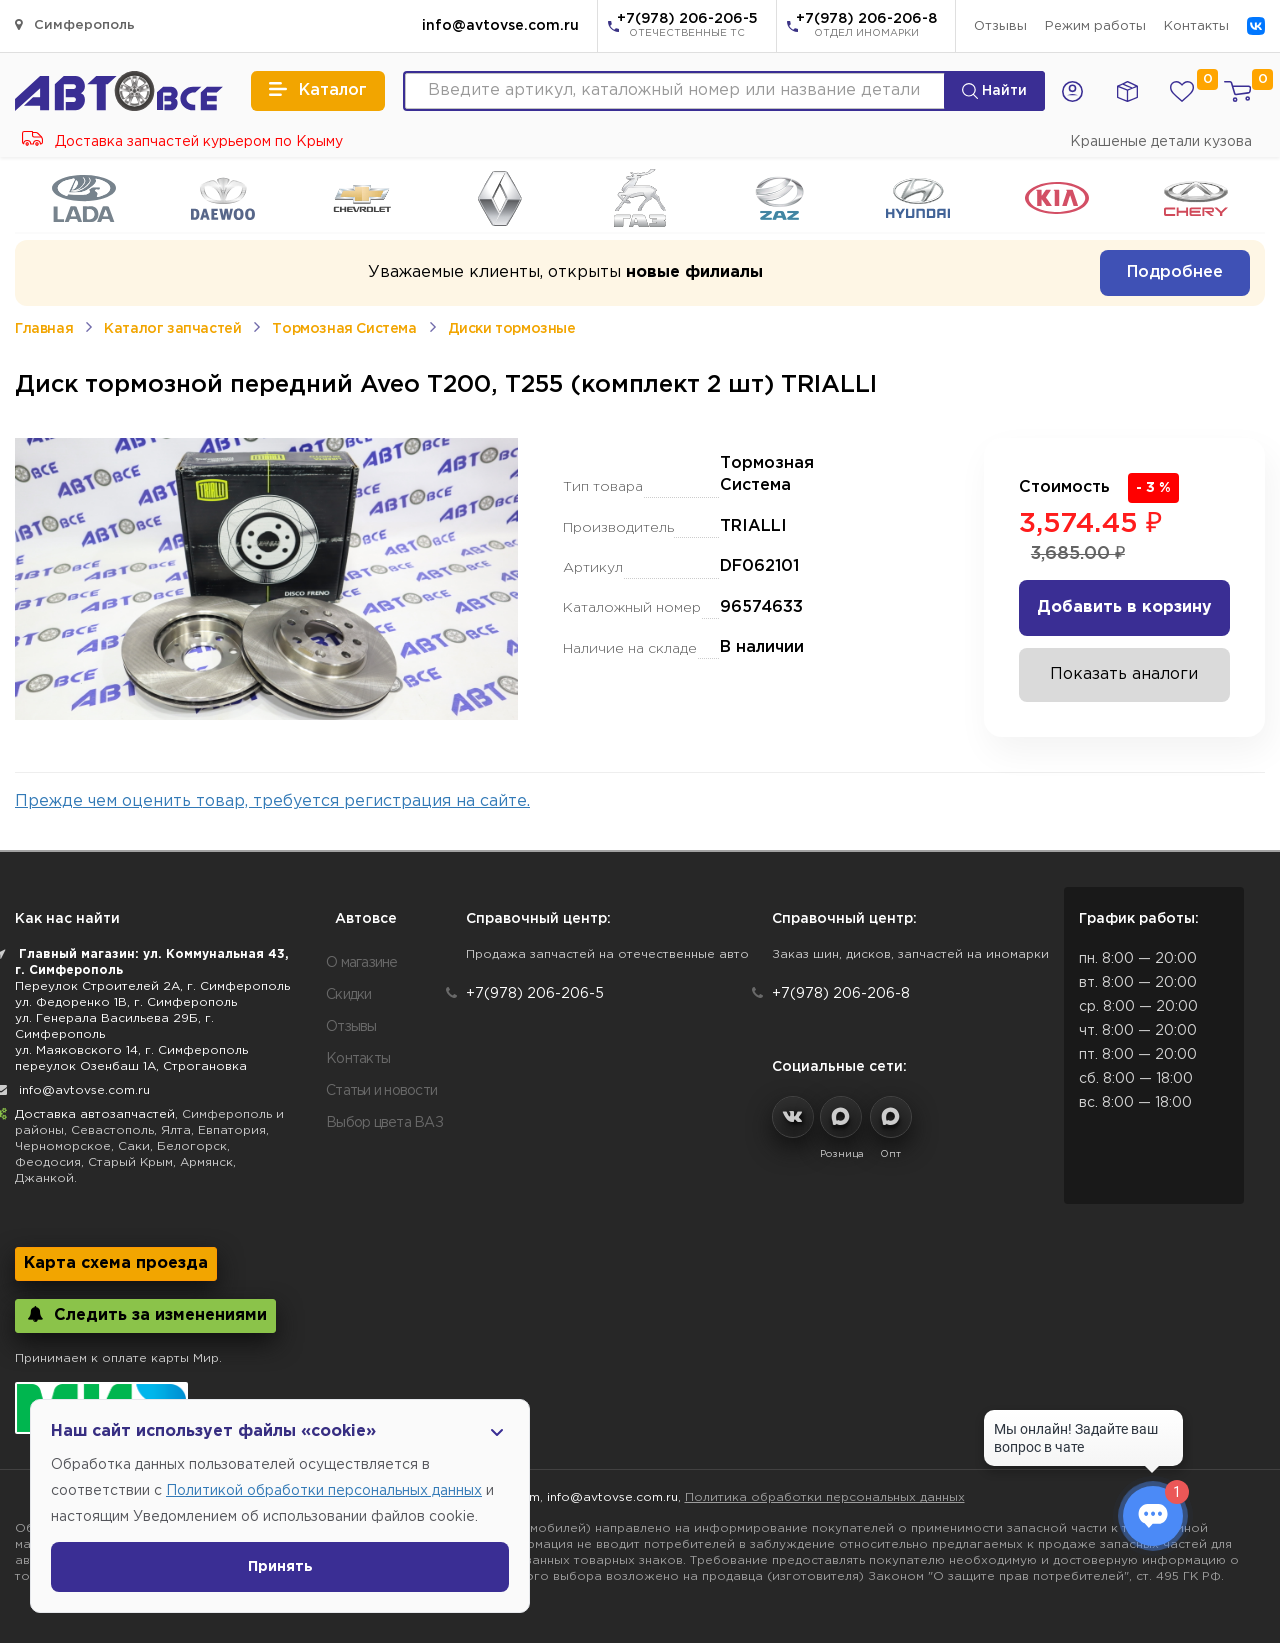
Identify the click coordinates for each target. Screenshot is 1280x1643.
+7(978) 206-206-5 (687, 27)
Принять (280, 1567)
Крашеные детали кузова (1161, 142)
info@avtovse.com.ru (500, 26)
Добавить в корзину (1124, 607)
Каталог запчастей (172, 329)
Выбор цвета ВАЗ (384, 1123)
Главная (44, 329)
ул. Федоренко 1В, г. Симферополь (126, 1002)
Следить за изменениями (145, 1314)
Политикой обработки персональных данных (324, 1491)
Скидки (349, 995)
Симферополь (75, 24)
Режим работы (1095, 26)
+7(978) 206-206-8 (866, 27)
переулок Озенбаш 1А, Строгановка (131, 1066)
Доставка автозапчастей (95, 1114)
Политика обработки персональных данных (825, 1497)
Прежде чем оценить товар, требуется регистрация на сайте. (272, 801)
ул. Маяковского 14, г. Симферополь (131, 1050)
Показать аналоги (1124, 674)
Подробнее (1175, 272)
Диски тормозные (512, 329)
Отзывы (1000, 26)
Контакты (1196, 26)
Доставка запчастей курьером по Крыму (182, 142)
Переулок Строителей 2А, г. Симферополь (152, 986)
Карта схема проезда (116, 1263)
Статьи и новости (381, 1091)
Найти (994, 91)
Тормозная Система (344, 329)
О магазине (362, 963)
